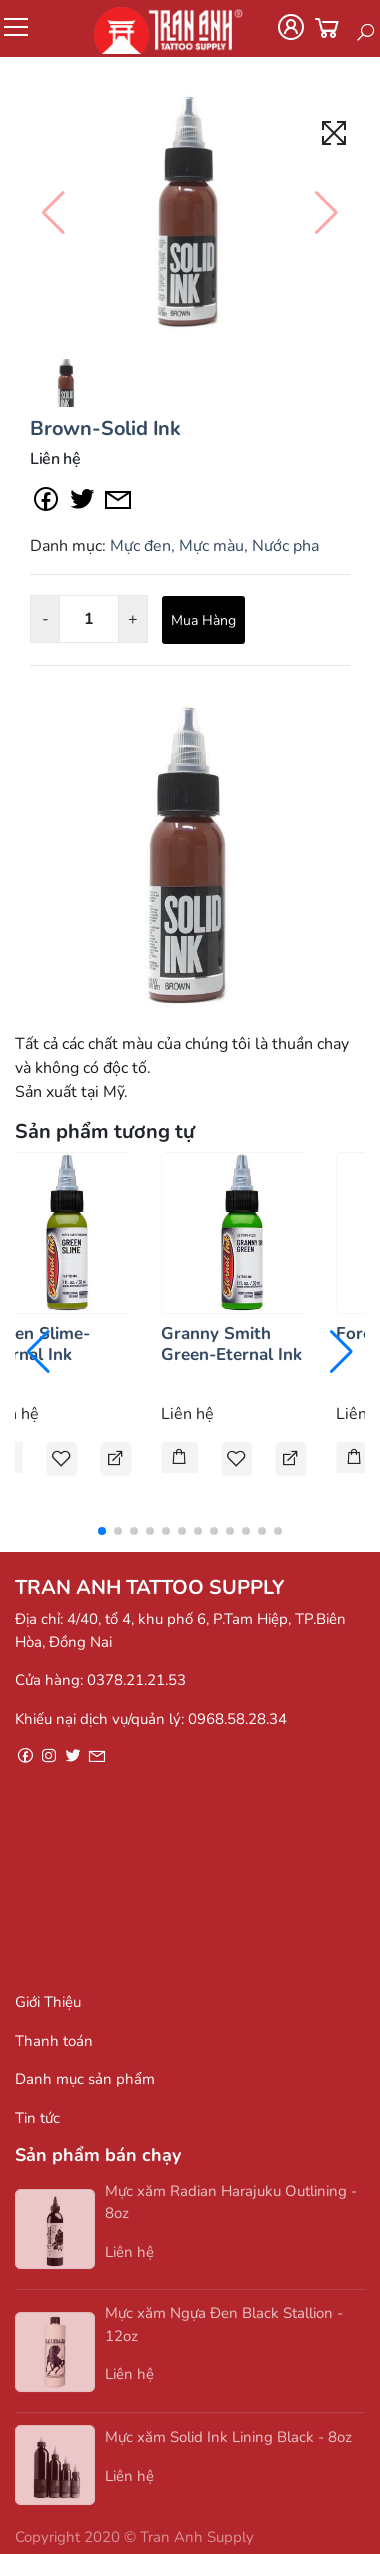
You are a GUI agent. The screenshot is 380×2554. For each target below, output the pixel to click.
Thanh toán (54, 2041)
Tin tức (37, 2118)
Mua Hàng (203, 620)
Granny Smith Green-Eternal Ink (231, 1343)
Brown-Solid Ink (105, 428)
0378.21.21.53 (136, 1680)
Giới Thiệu (48, 2002)
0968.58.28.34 (237, 1719)
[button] (102, 1531)
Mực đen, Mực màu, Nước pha (214, 546)
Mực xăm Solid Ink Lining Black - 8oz (228, 2442)
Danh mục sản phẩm (85, 2079)
